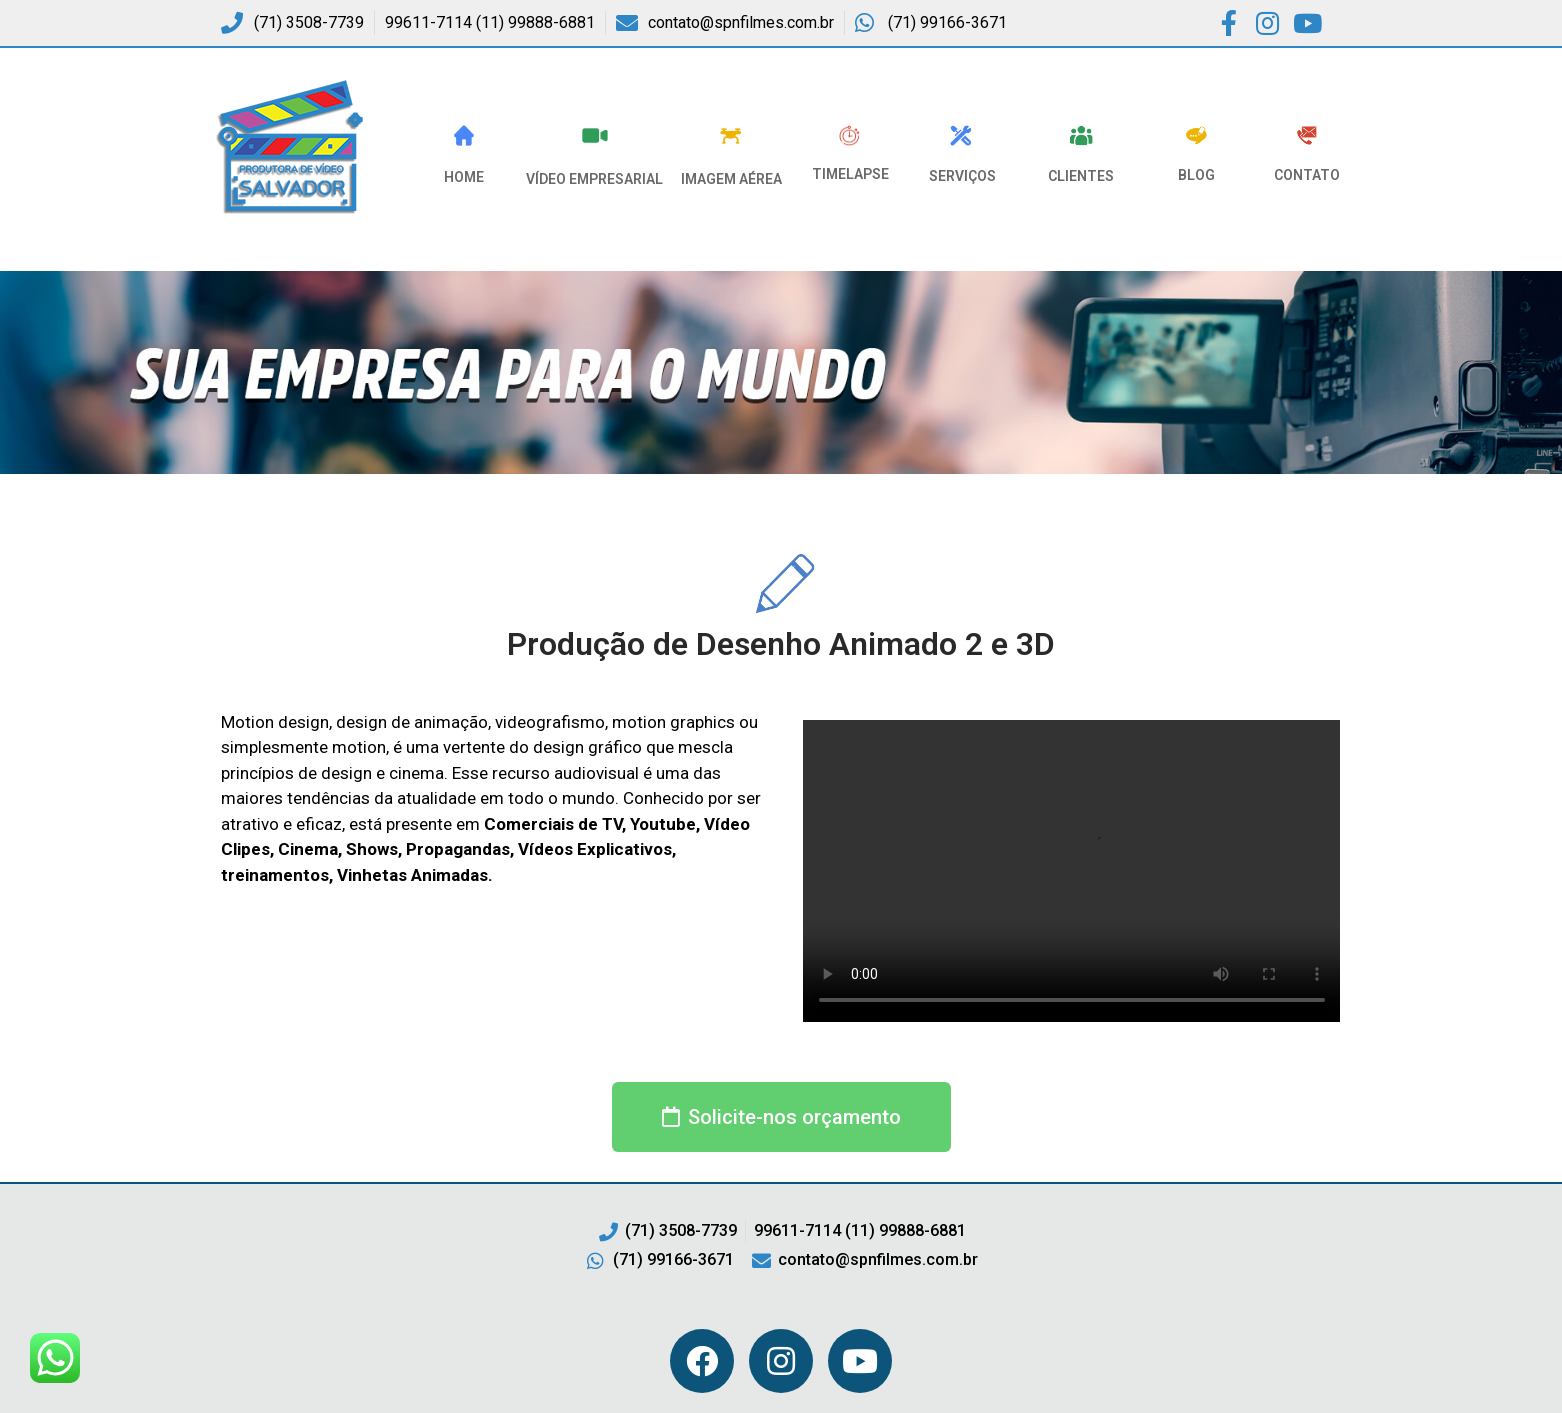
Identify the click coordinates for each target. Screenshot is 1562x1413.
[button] (781, 1117)
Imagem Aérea (731, 179)
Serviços (962, 176)
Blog (1196, 175)
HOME (464, 177)
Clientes (1081, 176)
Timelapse (850, 174)
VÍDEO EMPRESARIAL (594, 179)
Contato (1307, 175)
